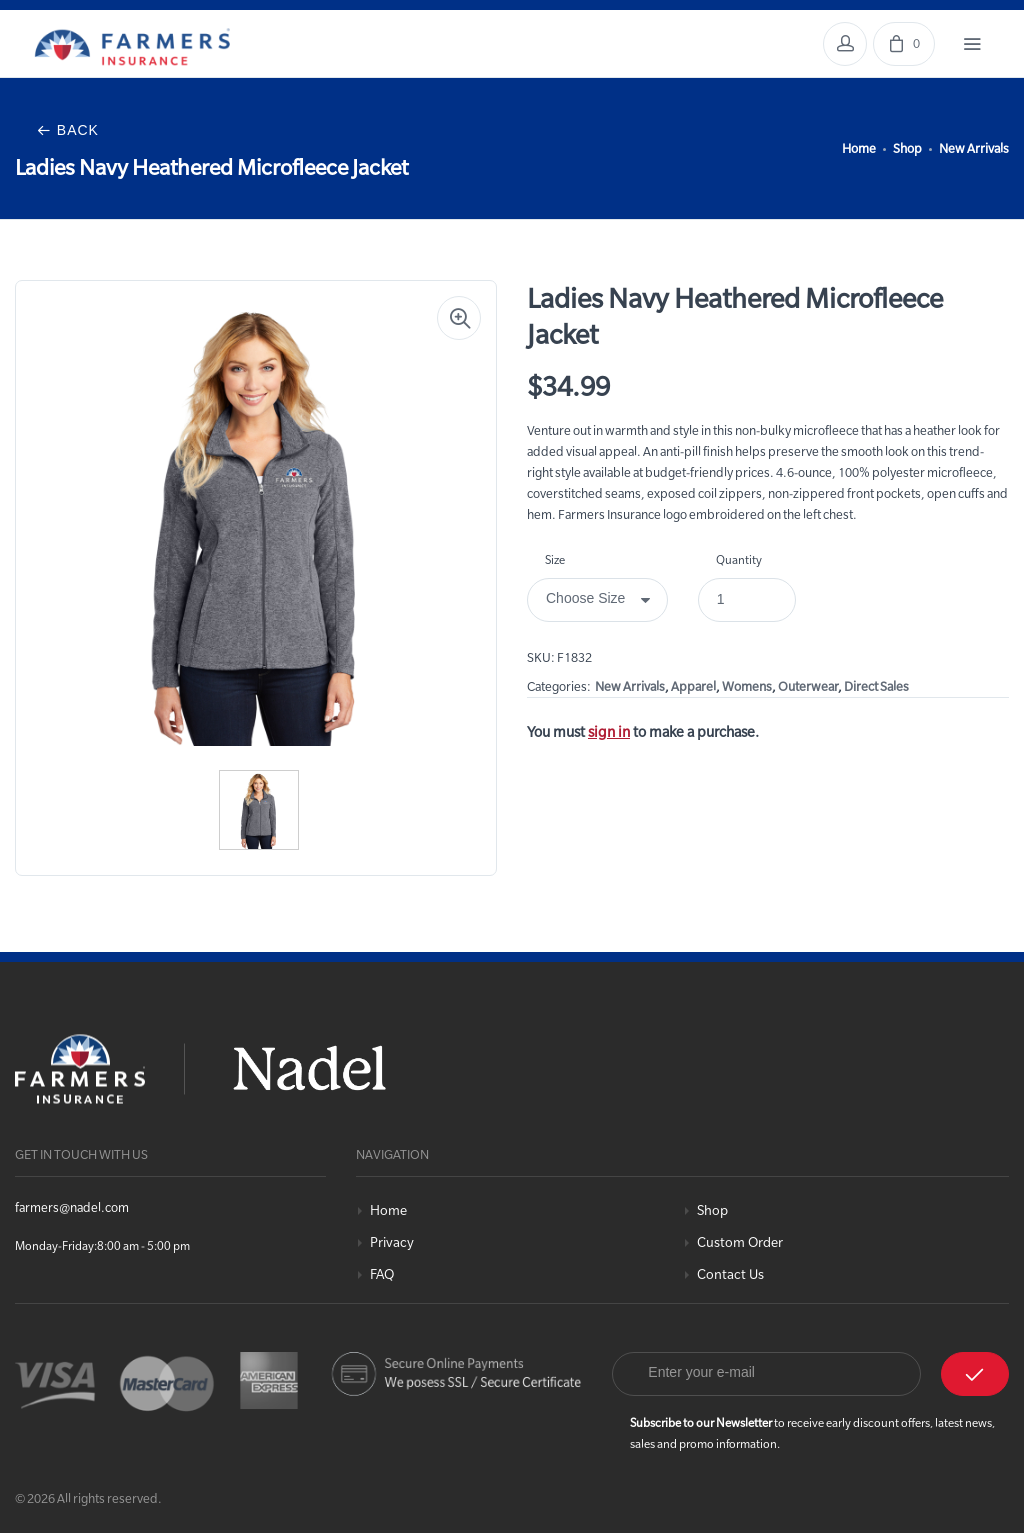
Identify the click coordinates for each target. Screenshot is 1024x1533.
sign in (609, 732)
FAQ (382, 1274)
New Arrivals (974, 148)
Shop (907, 148)
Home (859, 148)
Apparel (693, 686)
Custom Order (740, 1242)
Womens (747, 686)
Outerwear (808, 686)
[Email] (766, 1374)
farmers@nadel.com (72, 1207)
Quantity (739, 559)
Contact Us (730, 1274)
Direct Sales (876, 686)
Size (555, 559)
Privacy (392, 1242)
